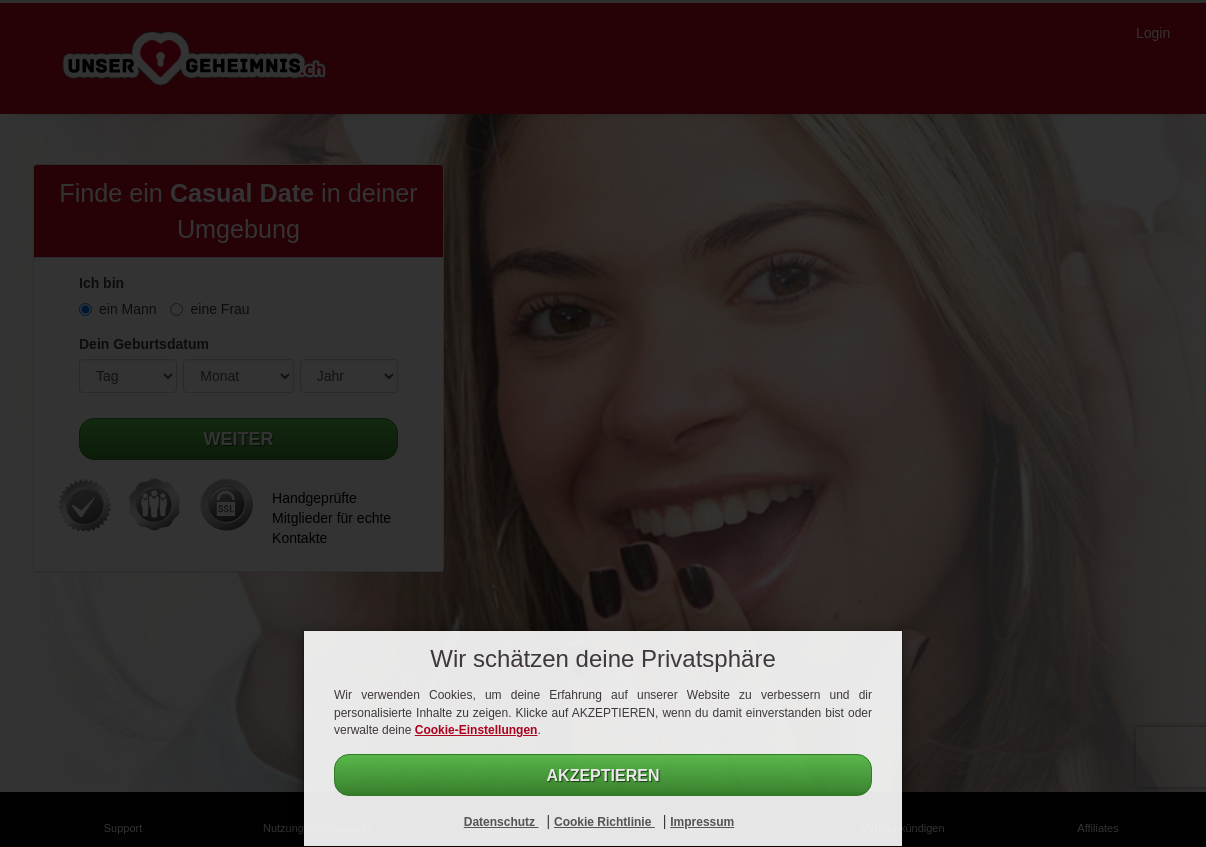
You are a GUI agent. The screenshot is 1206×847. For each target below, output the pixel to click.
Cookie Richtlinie (604, 822)
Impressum (702, 822)
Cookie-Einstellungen (476, 730)
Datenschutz (501, 822)
